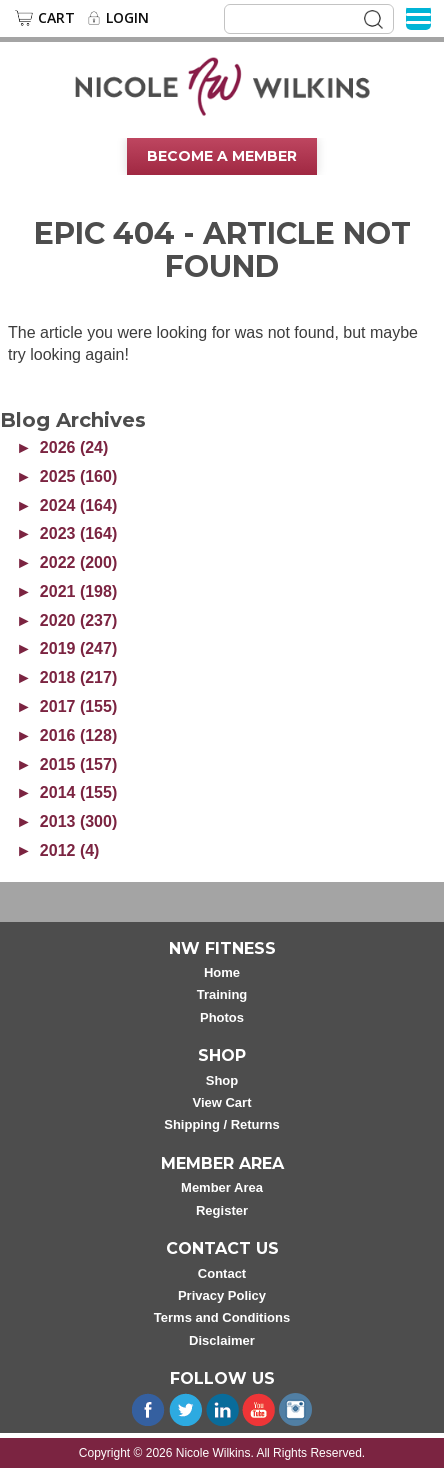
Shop (222, 1080)
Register (222, 1210)
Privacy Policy (222, 1295)
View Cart (221, 1102)
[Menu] (418, 17)
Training (222, 994)
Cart (56, 18)
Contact (222, 1273)
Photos (222, 1017)
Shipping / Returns (222, 1124)
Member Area (222, 1187)
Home (222, 972)
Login (127, 18)
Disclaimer (222, 1340)
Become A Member (222, 156)
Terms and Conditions (222, 1317)
